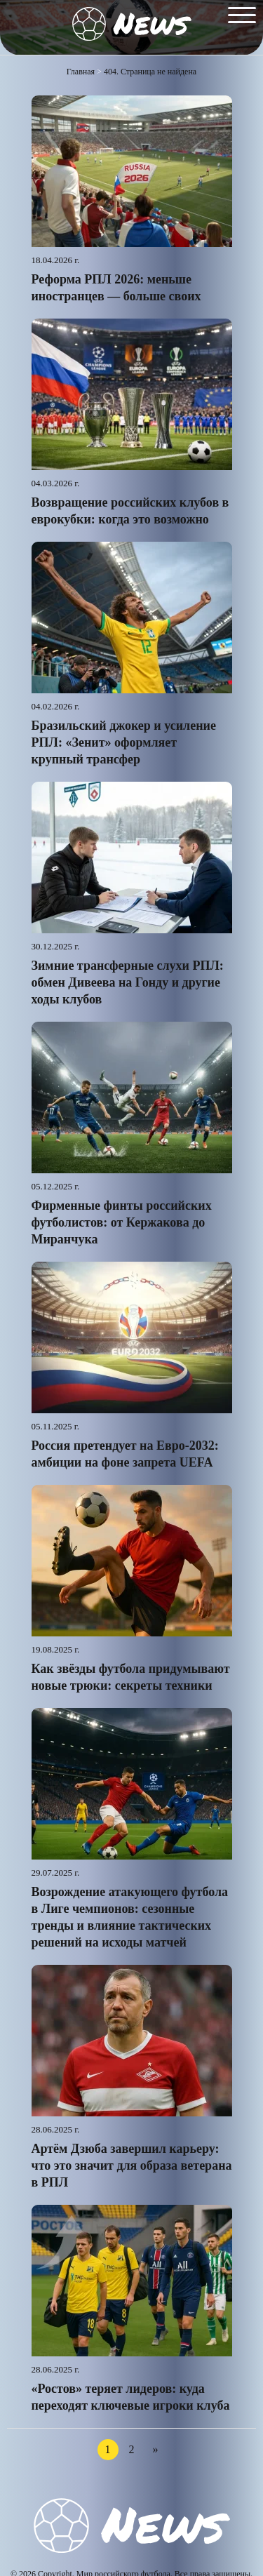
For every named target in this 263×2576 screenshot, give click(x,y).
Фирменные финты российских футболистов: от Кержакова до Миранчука (122, 1222)
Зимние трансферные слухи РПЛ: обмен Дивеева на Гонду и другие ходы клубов (128, 982)
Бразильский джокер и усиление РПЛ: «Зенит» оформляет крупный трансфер (124, 742)
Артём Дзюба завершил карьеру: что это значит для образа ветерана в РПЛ (132, 2165)
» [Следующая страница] (156, 2449)
